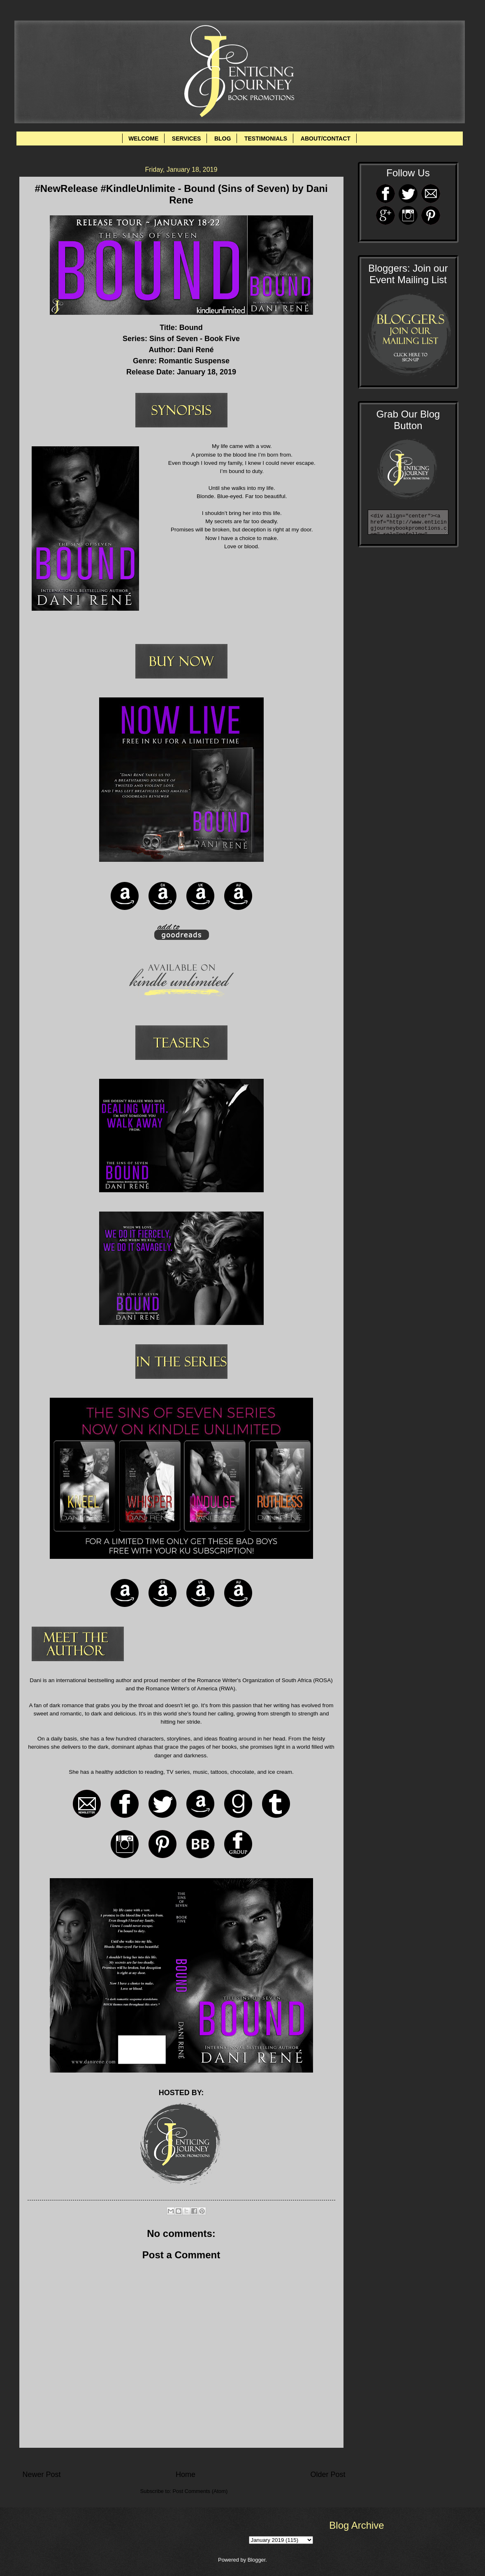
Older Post (327, 2474)
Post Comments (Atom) (199, 2491)
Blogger (257, 2560)
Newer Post (42, 2474)
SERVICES (186, 138)
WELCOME (143, 138)
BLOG (222, 138)
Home (185, 2474)
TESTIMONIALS (265, 138)
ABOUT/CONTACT (325, 138)
